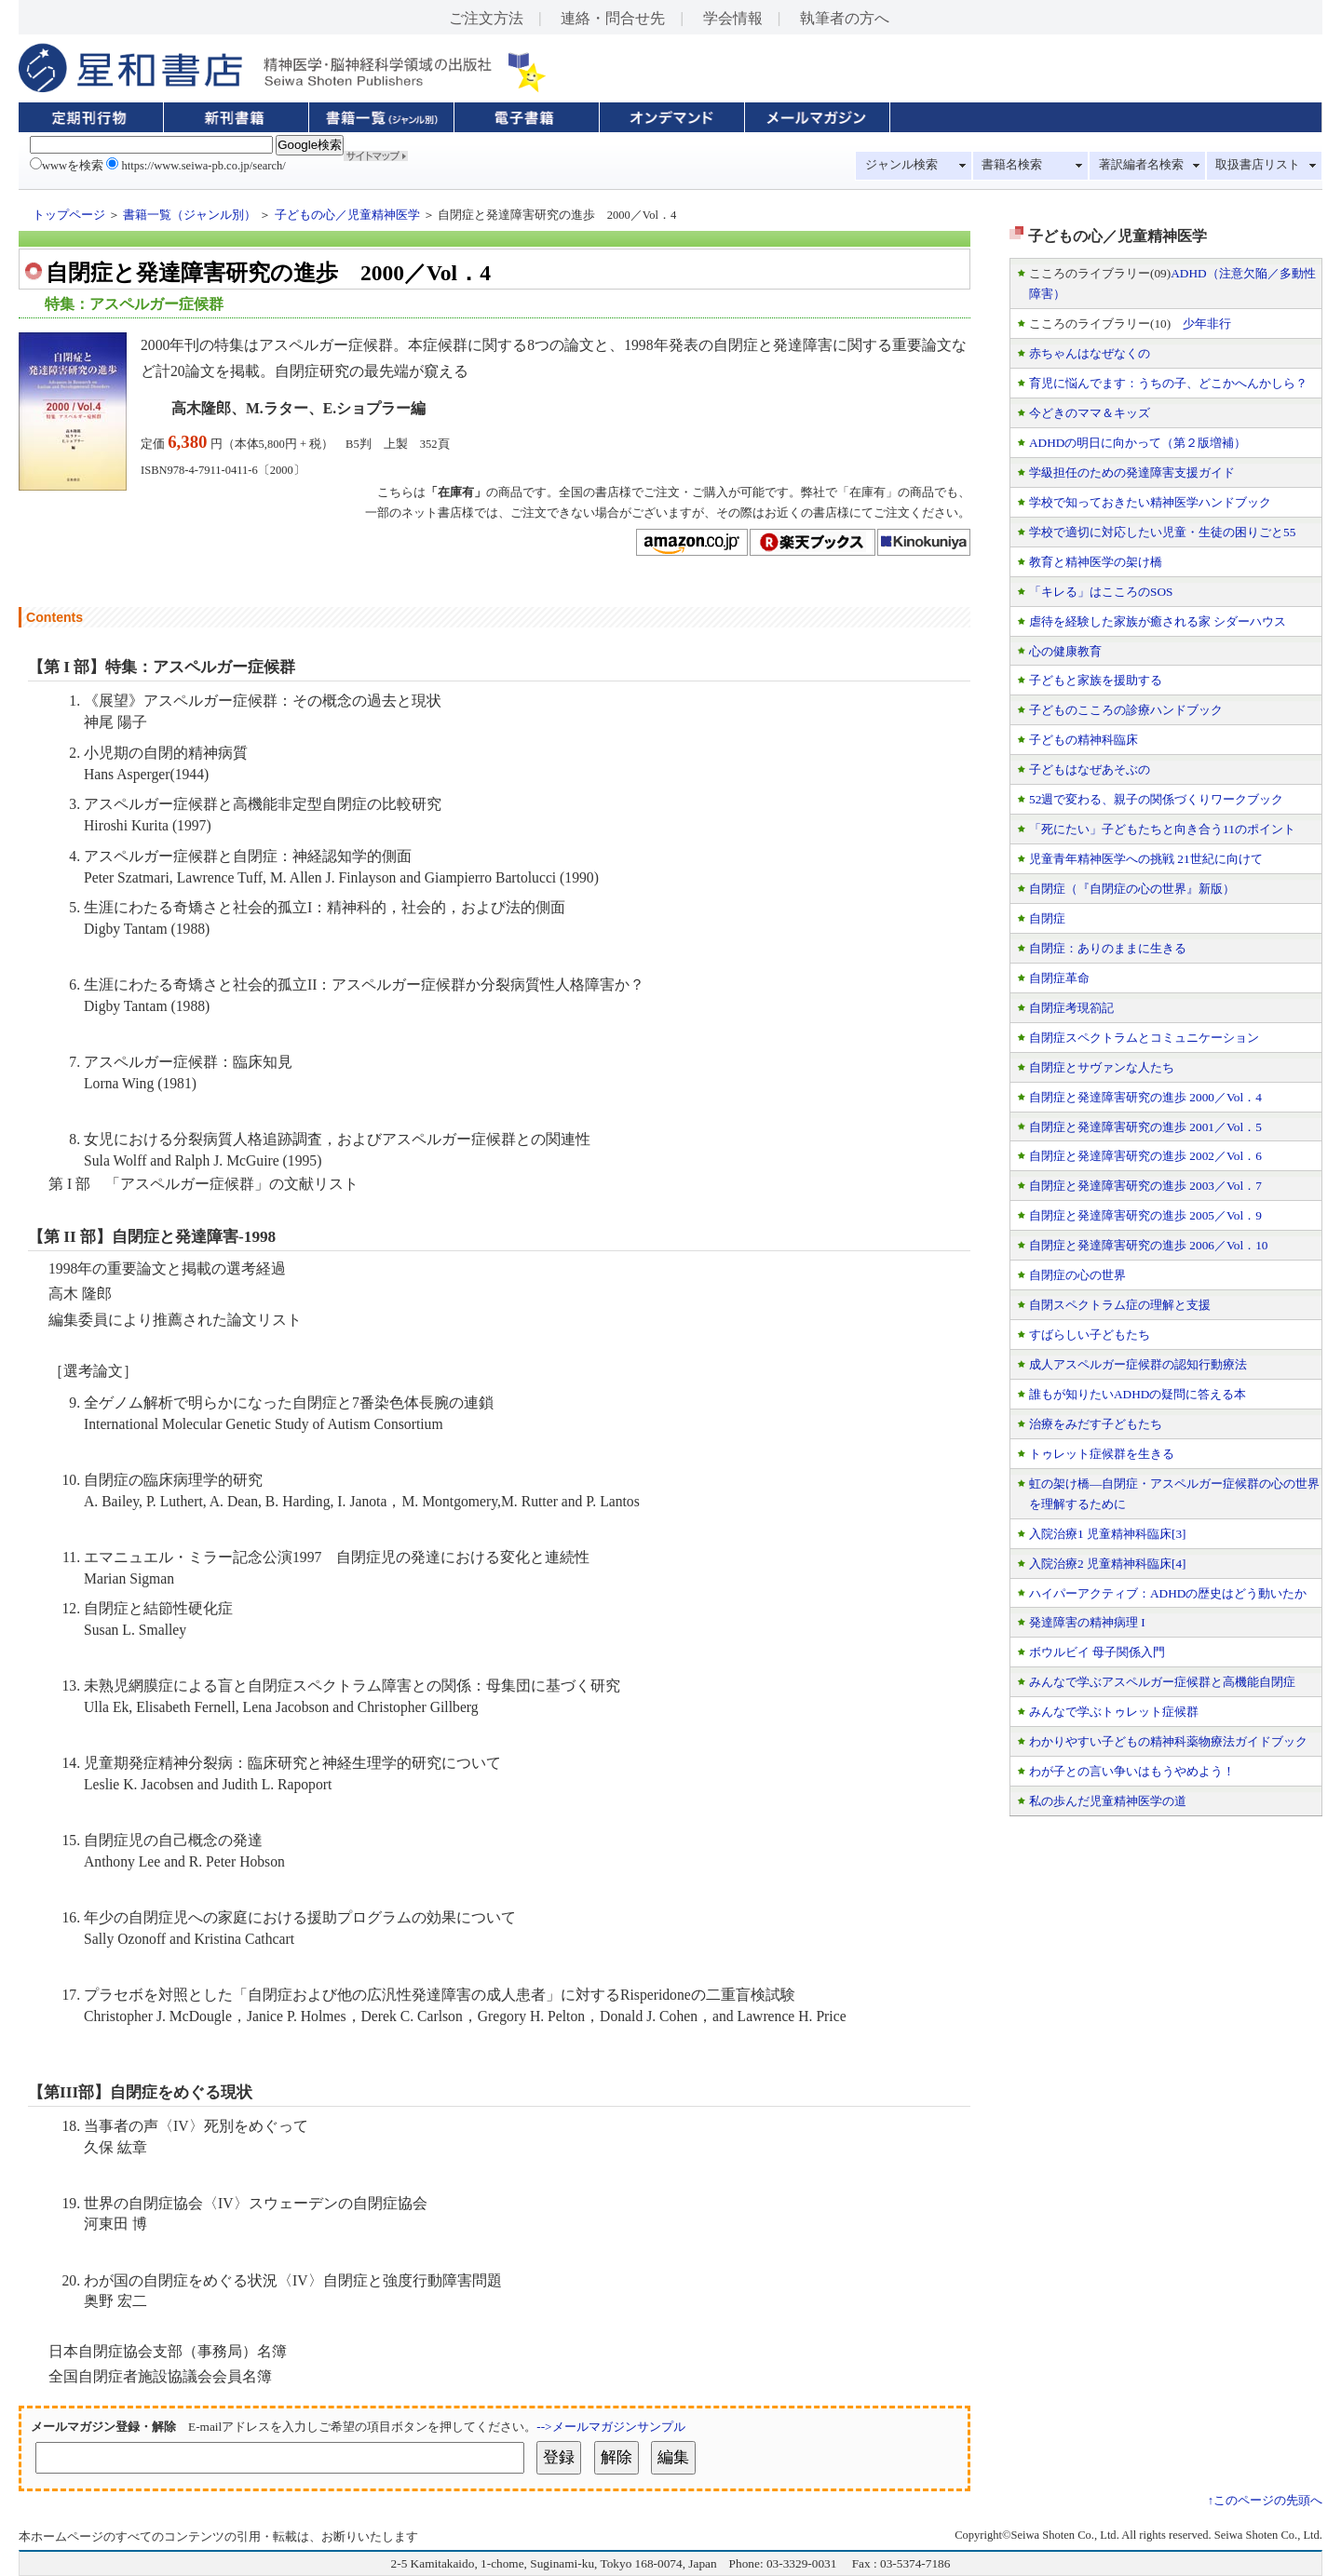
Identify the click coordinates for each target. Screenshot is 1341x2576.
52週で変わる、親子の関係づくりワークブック (1156, 799)
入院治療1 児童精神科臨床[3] (1107, 1534)
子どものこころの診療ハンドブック (1126, 710)
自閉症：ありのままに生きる (1107, 948)
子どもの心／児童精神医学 (347, 215)
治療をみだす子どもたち (1095, 1424)
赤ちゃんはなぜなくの (1089, 353)
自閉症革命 (1059, 978)
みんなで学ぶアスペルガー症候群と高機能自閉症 (1162, 1682)
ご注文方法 (486, 18)
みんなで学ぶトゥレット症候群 (1114, 1712)
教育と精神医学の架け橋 (1095, 562)
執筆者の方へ (844, 18)
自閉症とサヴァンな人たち (1101, 1067)
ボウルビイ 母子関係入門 (1097, 1652)
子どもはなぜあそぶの (1089, 769)
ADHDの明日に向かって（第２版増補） (1137, 443)
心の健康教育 (1065, 651)
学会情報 (733, 18)
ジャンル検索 (901, 164)
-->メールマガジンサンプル (610, 2427)
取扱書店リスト (1257, 164)
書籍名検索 (1012, 164)
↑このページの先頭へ (1265, 2500)
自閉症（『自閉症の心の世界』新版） (1132, 889)
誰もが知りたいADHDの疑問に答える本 (1137, 1394)
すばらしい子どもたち (1089, 1335)
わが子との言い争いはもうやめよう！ (1132, 1771)
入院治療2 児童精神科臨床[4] (1107, 1564)
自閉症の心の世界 (1077, 1275)
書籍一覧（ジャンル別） (189, 215)
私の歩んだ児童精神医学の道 (1107, 1801)
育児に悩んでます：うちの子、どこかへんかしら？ (1168, 383)
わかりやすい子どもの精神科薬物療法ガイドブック (1168, 1741)
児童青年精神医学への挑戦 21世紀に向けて (1146, 859)
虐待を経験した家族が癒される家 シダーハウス (1157, 621)
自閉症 (1047, 918)
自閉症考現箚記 (1071, 1008)
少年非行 (1207, 323)
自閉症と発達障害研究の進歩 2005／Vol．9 (1145, 1215)
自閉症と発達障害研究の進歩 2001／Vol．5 (1145, 1127)
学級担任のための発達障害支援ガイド (1132, 472)
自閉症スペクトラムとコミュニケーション (1144, 1038)
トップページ (69, 215)
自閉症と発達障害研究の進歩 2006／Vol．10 (1148, 1245)
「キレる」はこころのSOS (1100, 592)
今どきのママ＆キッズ (1089, 413)
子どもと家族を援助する (1095, 680)
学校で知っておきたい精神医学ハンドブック (1150, 502)
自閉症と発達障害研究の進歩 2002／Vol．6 (1145, 1156)
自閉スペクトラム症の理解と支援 (1120, 1305)
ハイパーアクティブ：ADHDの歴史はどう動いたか (1168, 1593)
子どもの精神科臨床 (1083, 740)
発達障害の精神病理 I (1087, 1622)
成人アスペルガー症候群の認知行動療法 (1138, 1364)
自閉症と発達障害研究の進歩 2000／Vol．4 (1145, 1097)
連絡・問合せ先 (613, 18)
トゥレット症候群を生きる (1101, 1454)
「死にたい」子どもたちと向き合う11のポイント (1162, 829)
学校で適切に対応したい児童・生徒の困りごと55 (1162, 532)
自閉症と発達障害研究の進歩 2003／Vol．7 (1145, 1186)
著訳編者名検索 (1141, 164)
